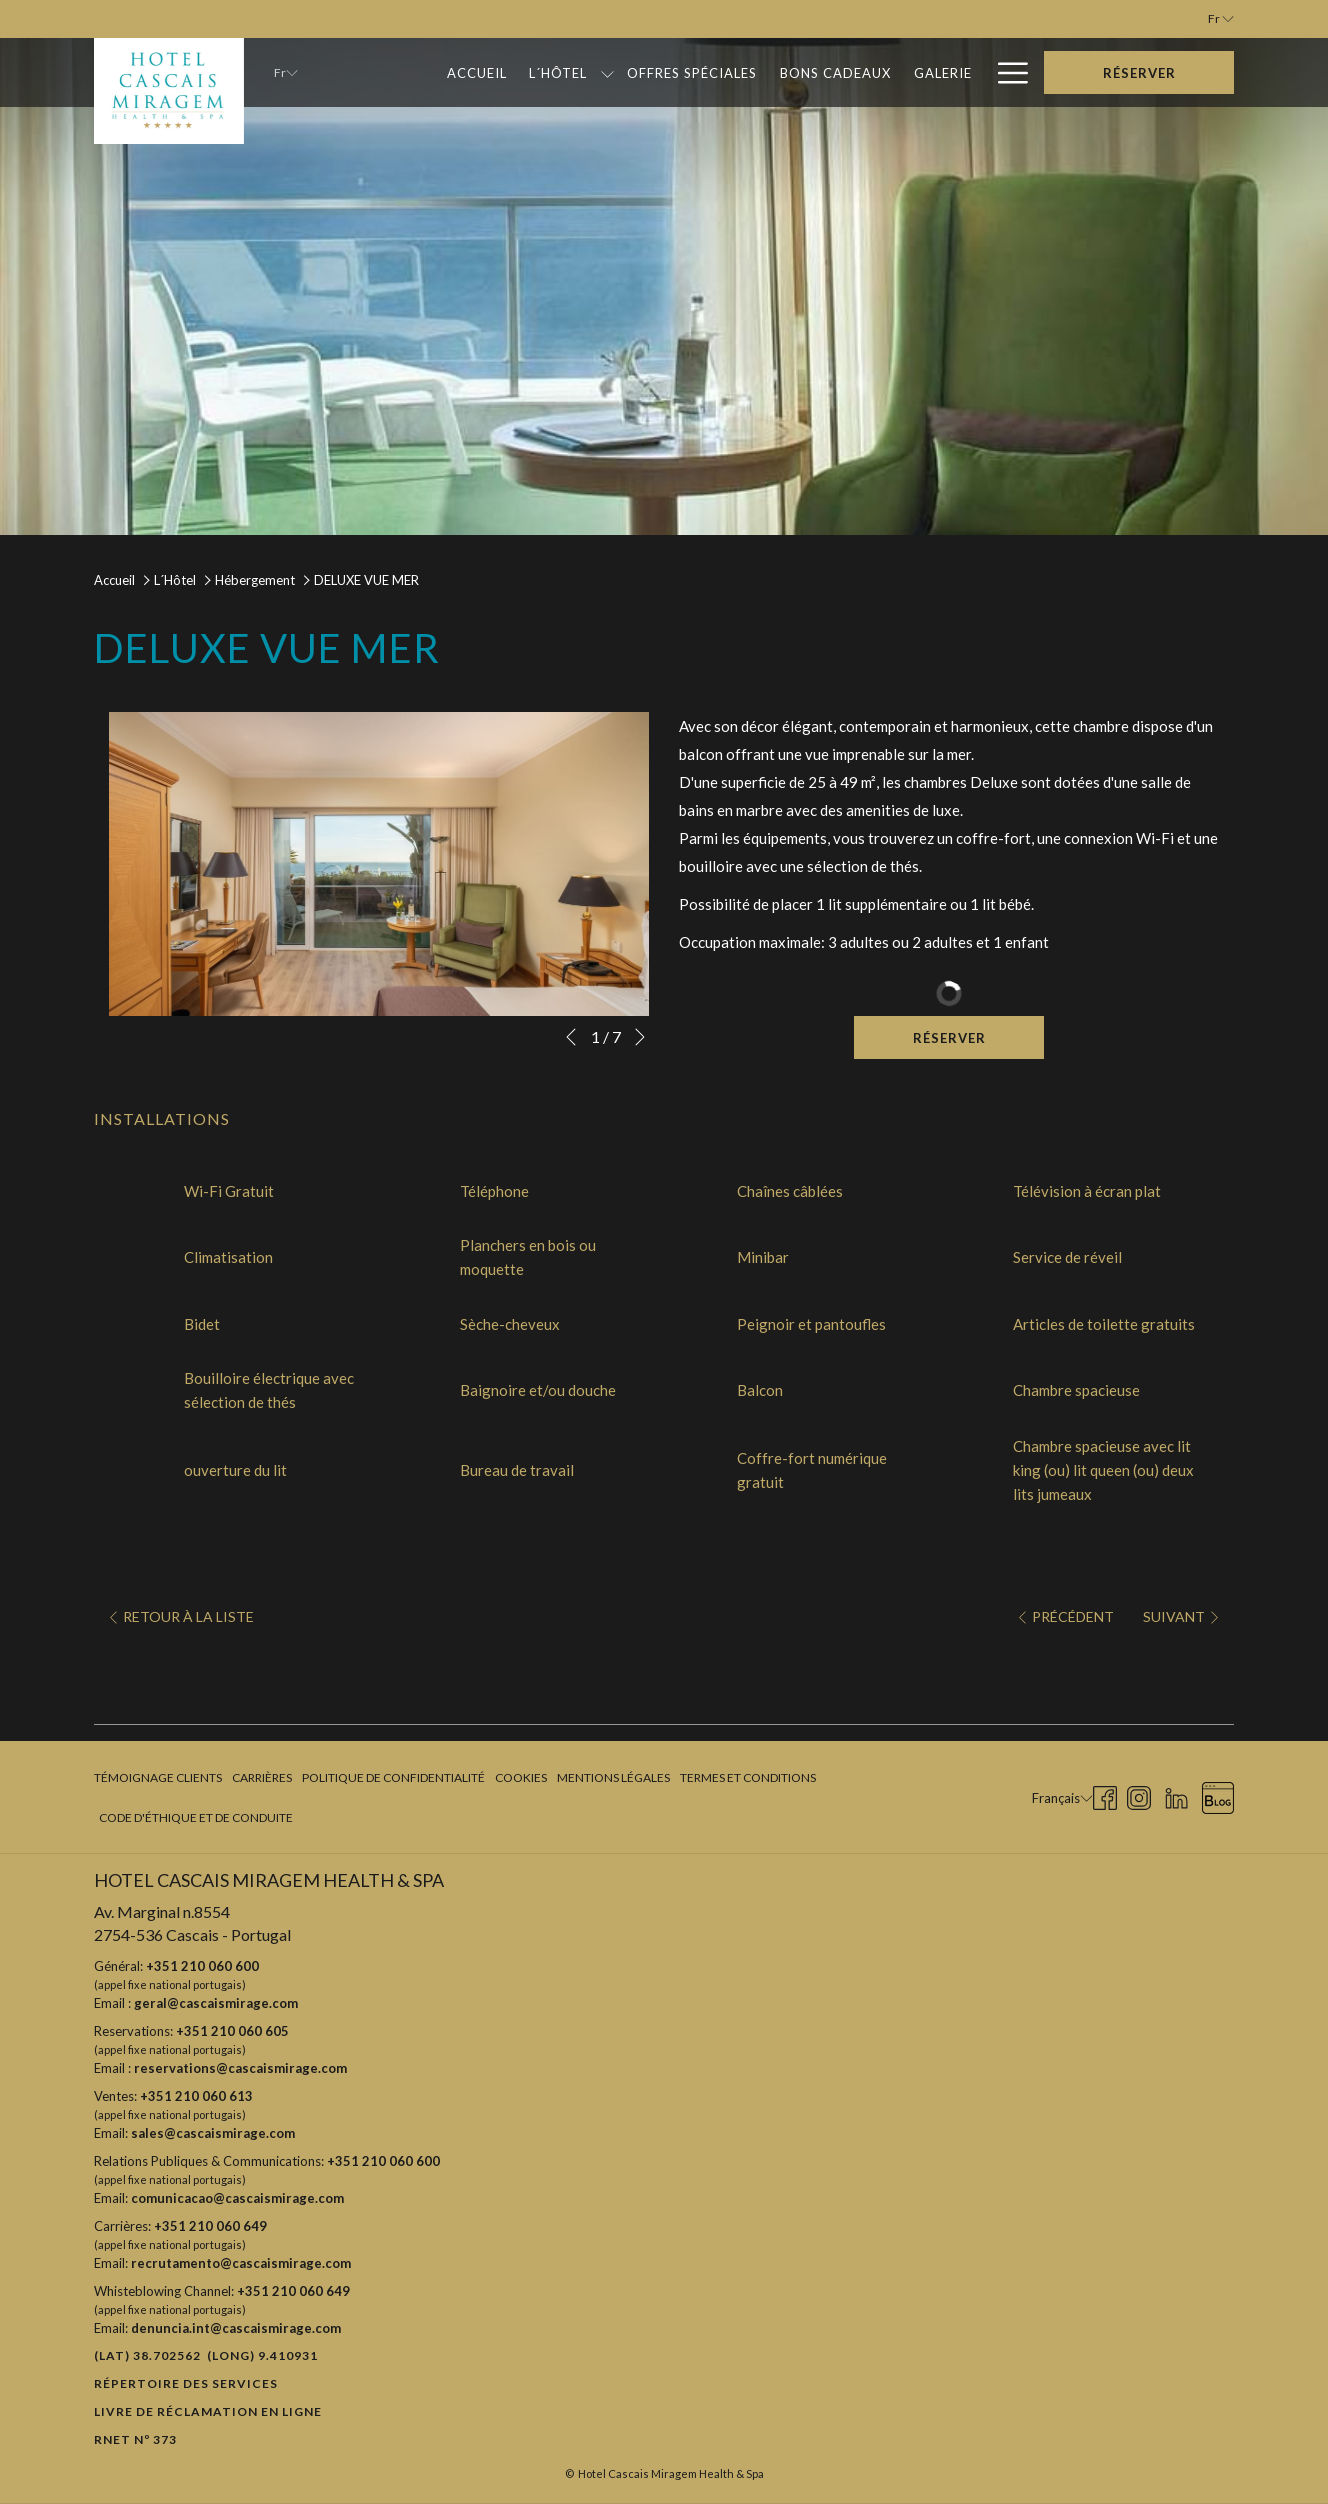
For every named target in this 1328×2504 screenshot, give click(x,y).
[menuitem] (160, 1778)
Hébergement (255, 580)
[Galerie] (942, 72)
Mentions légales (613, 1777)
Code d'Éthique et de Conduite (196, 1817)
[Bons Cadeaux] (836, 72)
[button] (379, 864)
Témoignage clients (158, 1777)
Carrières (262, 1777)
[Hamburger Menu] (1005, 72)
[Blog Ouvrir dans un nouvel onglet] (1218, 1795)
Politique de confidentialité (393, 1777)
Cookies (521, 1777)
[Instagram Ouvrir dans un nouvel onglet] (1139, 1795)
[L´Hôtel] (558, 72)
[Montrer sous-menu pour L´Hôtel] (607, 72)
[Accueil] (476, 72)
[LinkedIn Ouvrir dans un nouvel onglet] (1176, 1795)
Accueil (114, 580)
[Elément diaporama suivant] (640, 1037)
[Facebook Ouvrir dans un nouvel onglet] (1105, 1795)
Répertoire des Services (186, 2383)
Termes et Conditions (748, 1777)
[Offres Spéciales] (692, 72)
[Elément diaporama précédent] (571, 1037)
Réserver (1139, 73)
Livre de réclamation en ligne (208, 2411)
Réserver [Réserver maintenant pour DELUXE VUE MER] (949, 1038)
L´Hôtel (175, 580)
